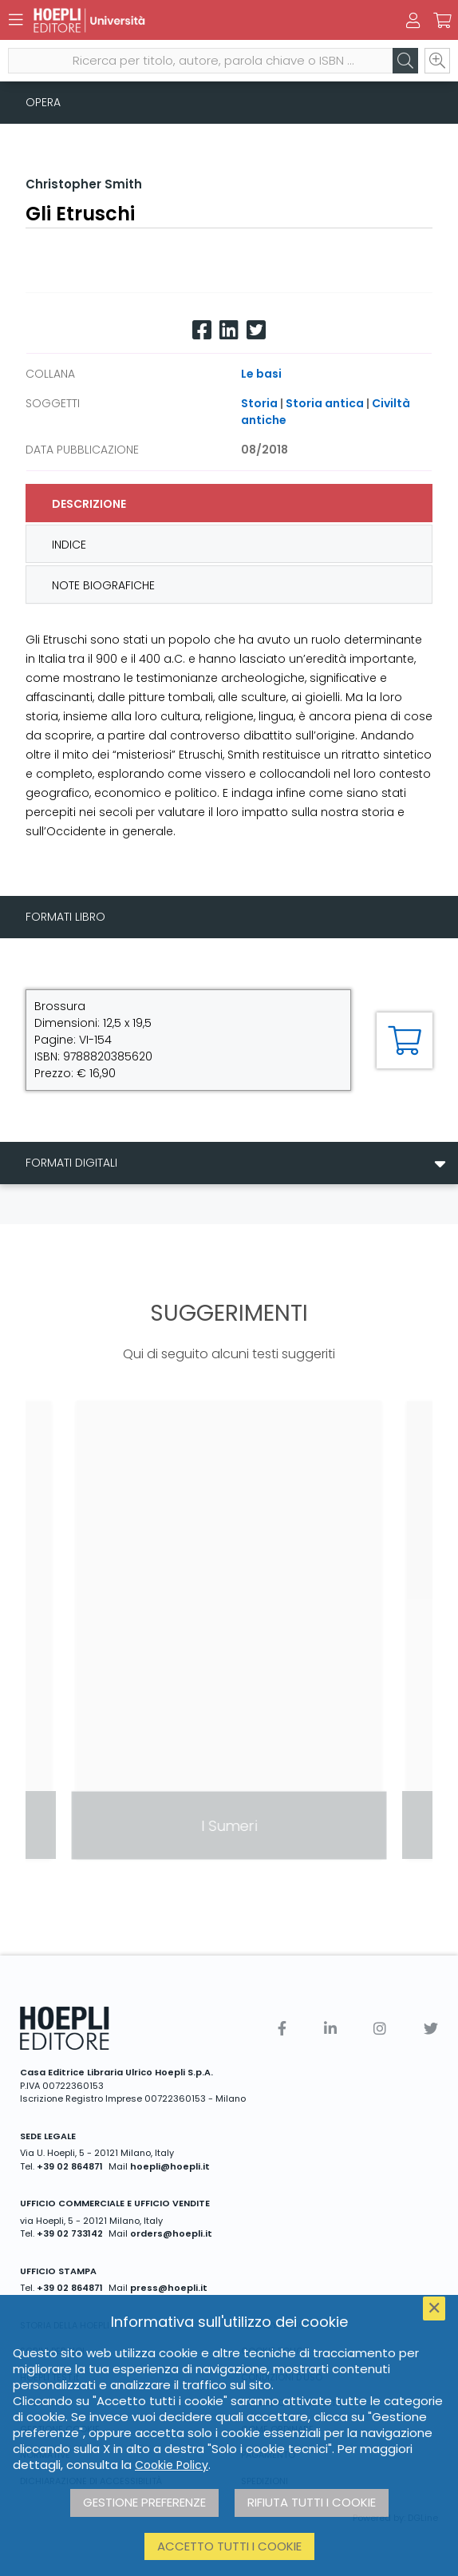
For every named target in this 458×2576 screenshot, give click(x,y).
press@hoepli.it (168, 2287)
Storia (259, 403)
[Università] (201, 20)
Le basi (261, 374)
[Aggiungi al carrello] (404, 1040)
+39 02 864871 (70, 2166)
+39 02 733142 (70, 2233)
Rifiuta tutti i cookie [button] (311, 2502)
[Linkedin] (229, 330)
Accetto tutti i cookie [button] (229, 2546)
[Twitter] (256, 330)
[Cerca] (405, 60)
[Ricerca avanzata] (437, 60)
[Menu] (16, 20)
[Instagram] (379, 2029)
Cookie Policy (171, 2465)
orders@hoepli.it (171, 2233)
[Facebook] (201, 330)
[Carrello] (442, 20)
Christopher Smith (84, 184)
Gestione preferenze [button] (144, 2502)
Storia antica (325, 403)
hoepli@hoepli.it (170, 2166)
